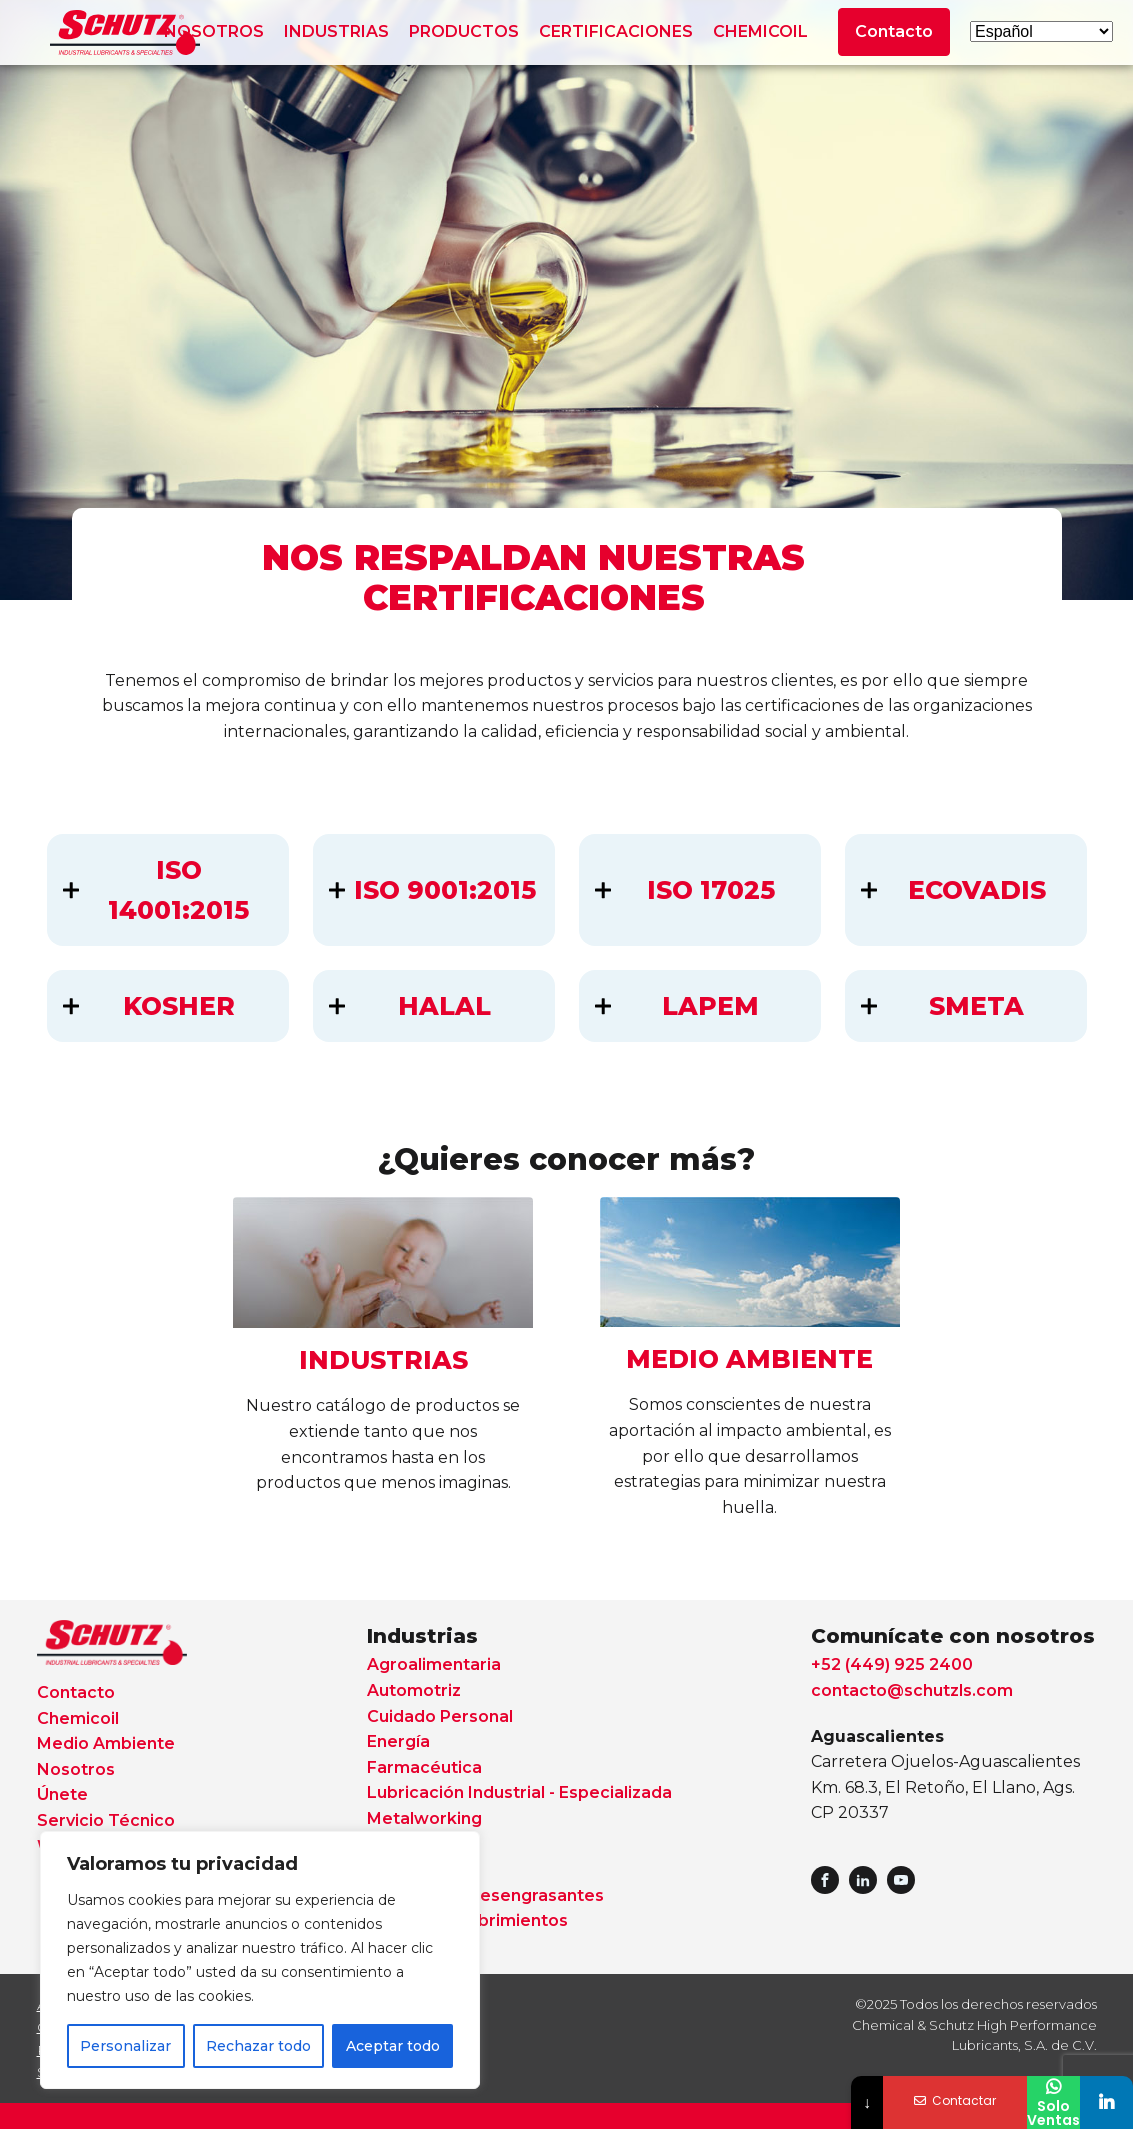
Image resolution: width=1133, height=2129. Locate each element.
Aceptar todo (393, 2046)
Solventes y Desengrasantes (485, 1895)
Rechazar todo (258, 2046)
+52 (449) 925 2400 (892, 1664)
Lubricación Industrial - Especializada (519, 1792)
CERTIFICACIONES (616, 31)
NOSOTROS (214, 31)
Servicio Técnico (106, 1820)
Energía (398, 1741)
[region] (260, 1960)
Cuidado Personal (440, 1716)
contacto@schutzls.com (912, 1690)
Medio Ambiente (106, 1743)
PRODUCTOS (464, 31)
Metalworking (424, 1818)
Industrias (422, 1636)
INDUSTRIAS (336, 31)
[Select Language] (1041, 31)
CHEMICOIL (760, 31)
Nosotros (76, 1769)
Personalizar (125, 2046)
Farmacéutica (424, 1767)
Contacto (894, 31)
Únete (62, 1794)
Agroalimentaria (434, 1664)
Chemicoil (78, 1718)
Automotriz (414, 1690)
